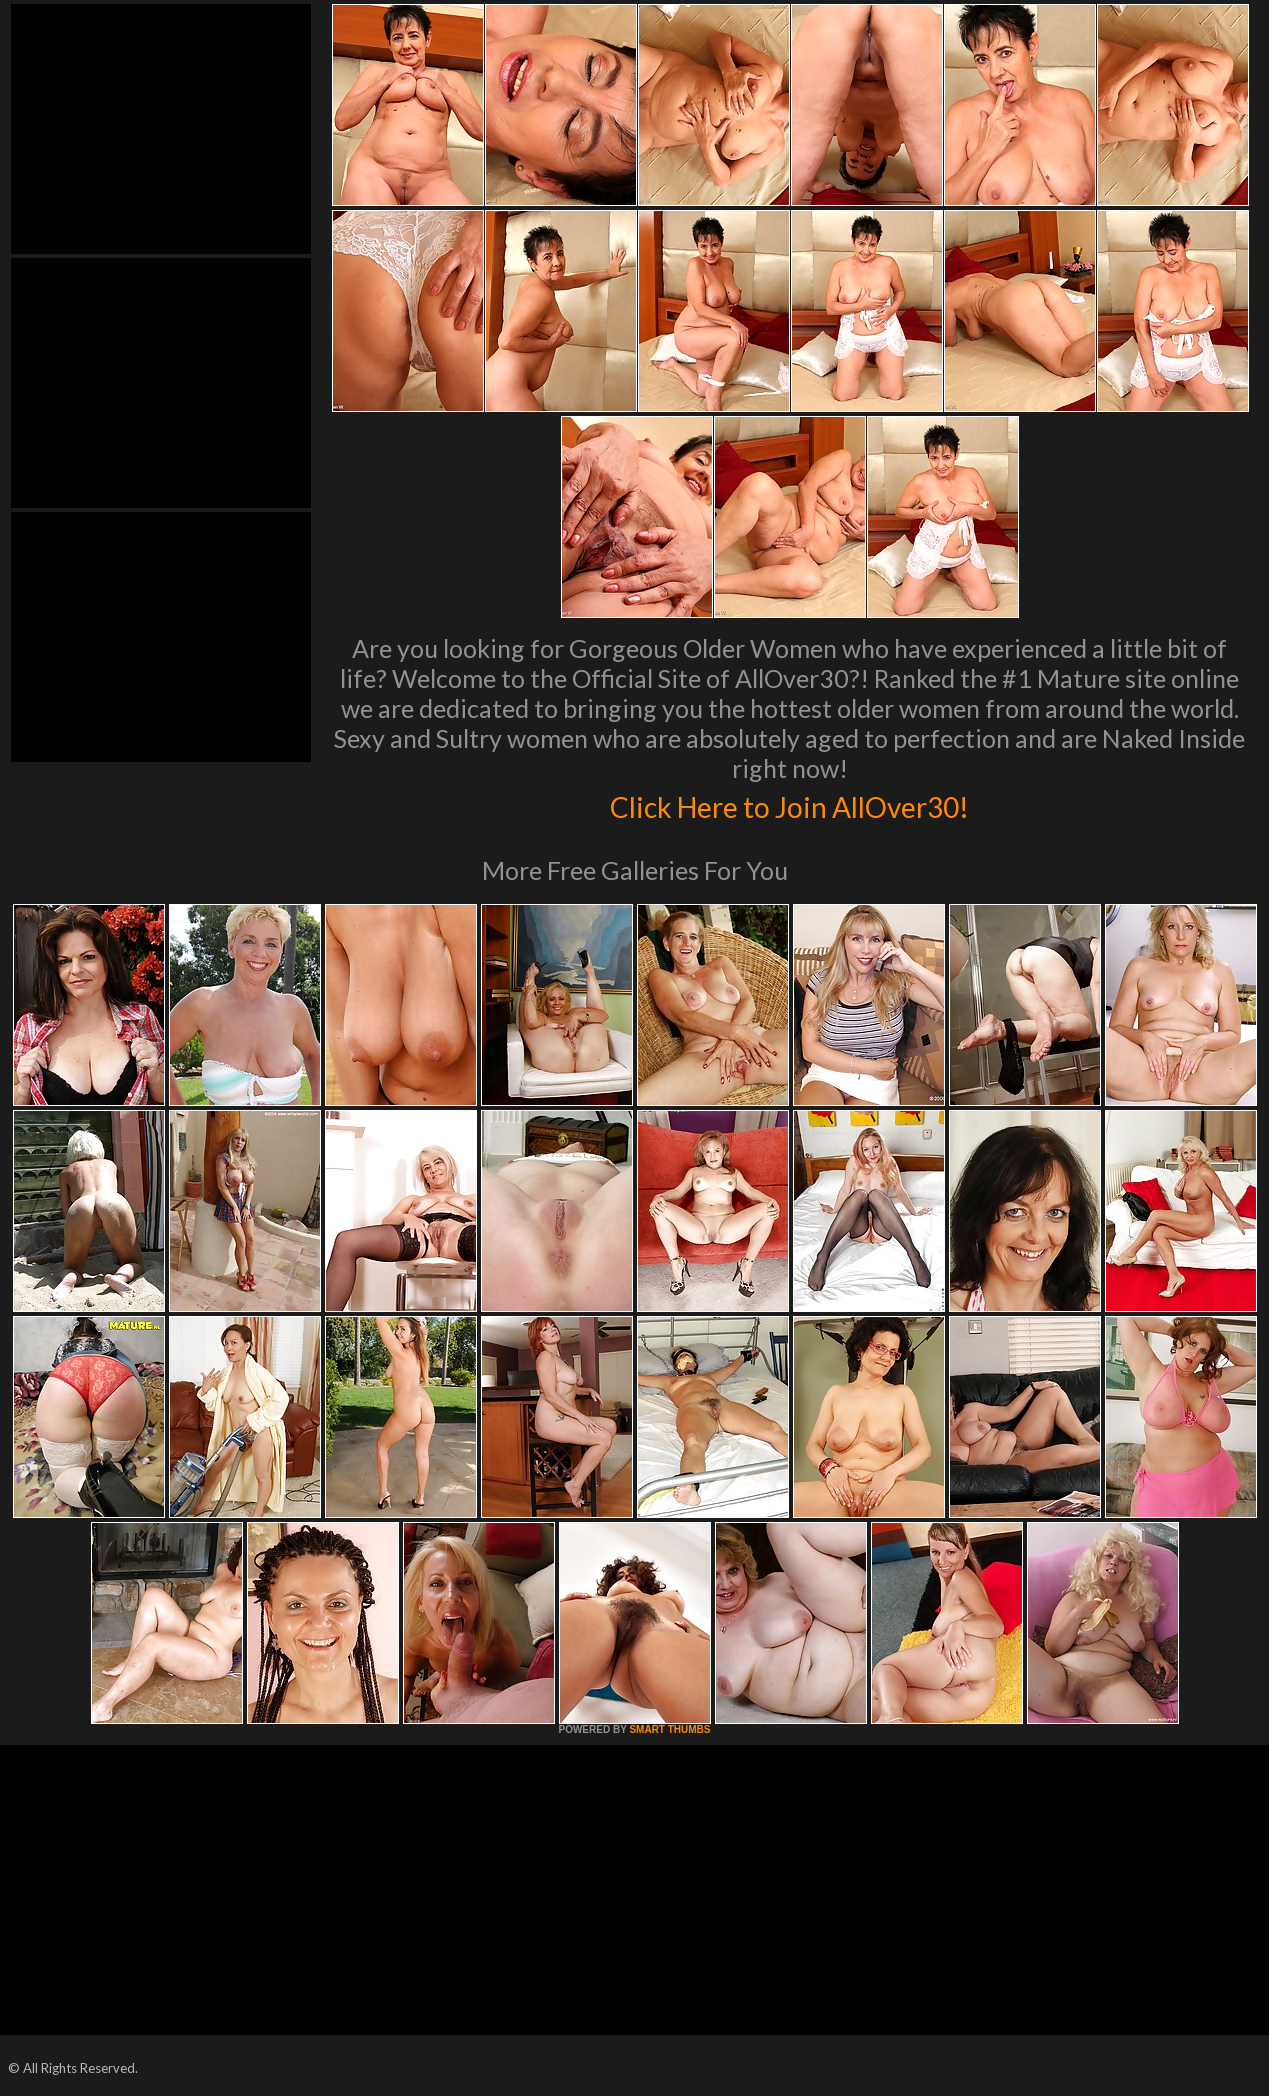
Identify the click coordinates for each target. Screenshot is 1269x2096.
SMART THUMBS (669, 1729)
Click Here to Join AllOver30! (790, 804)
